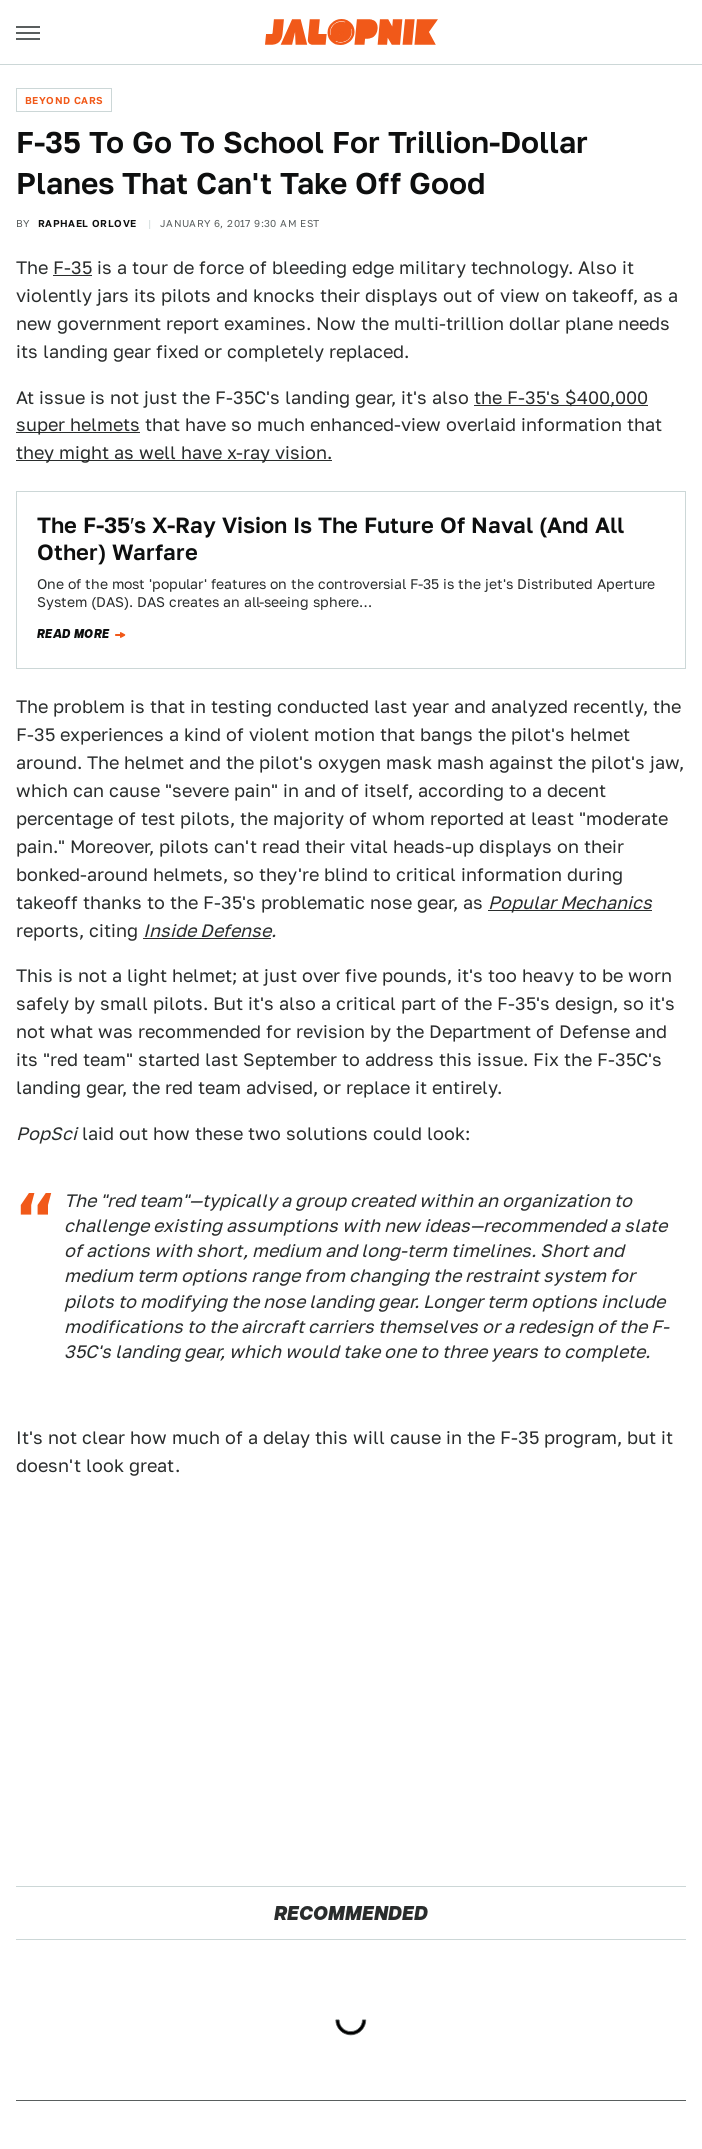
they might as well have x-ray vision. (174, 452)
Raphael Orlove (87, 223)
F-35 (72, 267)
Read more (73, 634)
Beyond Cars (64, 100)
